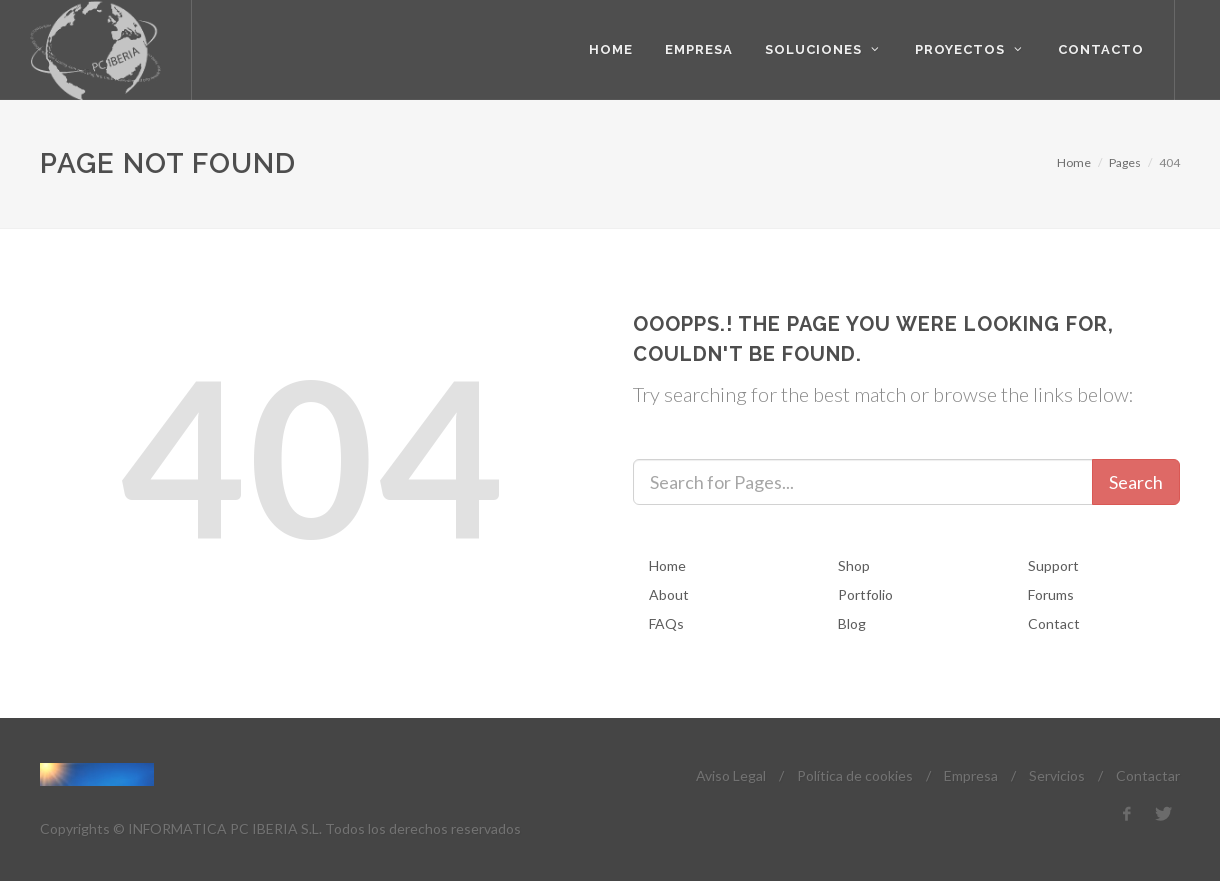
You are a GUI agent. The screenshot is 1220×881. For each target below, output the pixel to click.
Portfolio (865, 594)
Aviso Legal (731, 775)
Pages (1125, 162)
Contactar (1148, 775)
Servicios (1057, 775)
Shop (854, 565)
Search (1136, 482)
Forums (1051, 594)
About (669, 594)
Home (1074, 162)
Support (1053, 565)
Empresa (971, 775)
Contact (1054, 623)
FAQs (666, 623)
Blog (852, 623)
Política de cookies (855, 775)
